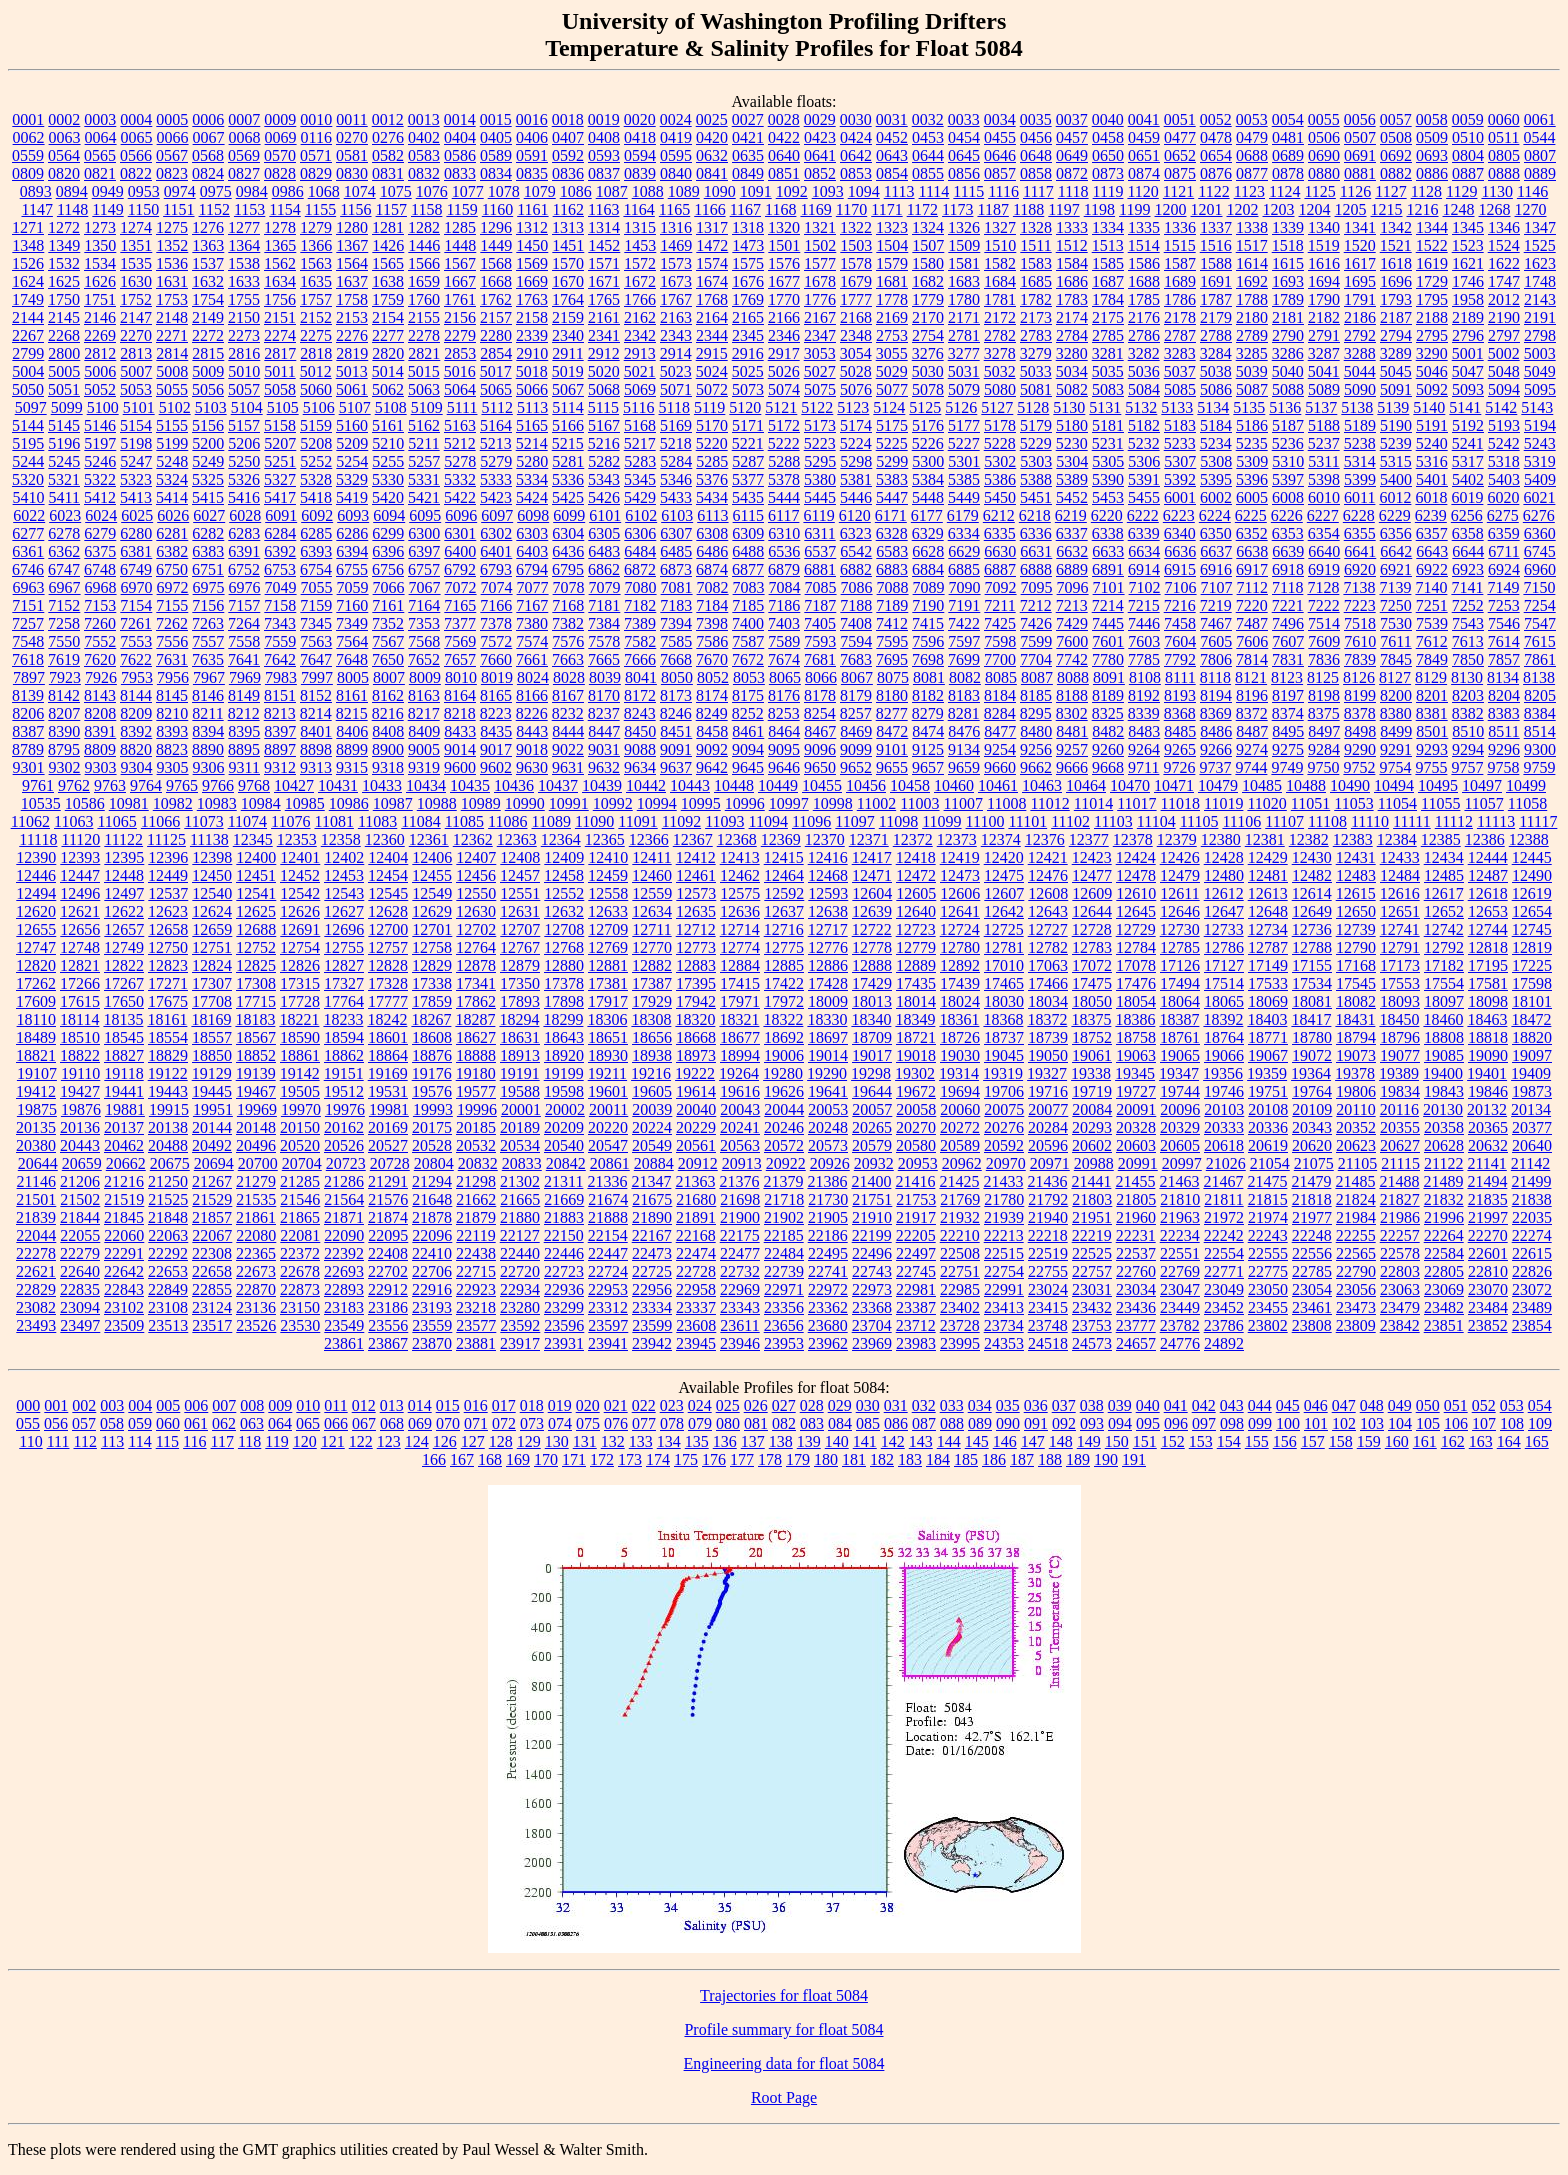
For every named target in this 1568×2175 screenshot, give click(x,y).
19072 (1312, 1055)
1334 (1108, 227)
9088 (640, 749)
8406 (352, 731)
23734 (1004, 1325)
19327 (1047, 1073)
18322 (783, 1019)
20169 (388, 1127)
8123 (1287, 677)
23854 (1532, 1325)
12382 (1309, 839)
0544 (1539, 137)
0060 (1504, 119)
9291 (1396, 749)
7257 (28, 623)
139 (809, 1441)
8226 (532, 713)
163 (1481, 1441)
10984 (261, 803)
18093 (1400, 1001)
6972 (173, 587)
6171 (891, 515)
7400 (748, 623)
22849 (168, 1289)
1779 (928, 299)
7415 (928, 623)
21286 (344, 1181)
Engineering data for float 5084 (784, 2063)
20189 (520, 1127)
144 (949, 1441)
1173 (957, 209)
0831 (388, 173)
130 (557, 1441)
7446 (1144, 623)
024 (700, 1405)
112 (84, 1441)
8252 (748, 713)
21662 (476, 1199)
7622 (136, 659)
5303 (1036, 461)
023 (672, 1405)
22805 (1444, 1271)
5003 (1540, 353)
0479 (1252, 137)
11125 (166, 839)
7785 (1144, 659)
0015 (496, 119)
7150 (1539, 587)
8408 (388, 731)
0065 (137, 137)
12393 (80, 857)
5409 (1540, 479)
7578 (604, 641)
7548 (28, 641)
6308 (712, 533)
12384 (1397, 839)
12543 (344, 893)
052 (1484, 1405)
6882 (856, 569)
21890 (652, 1217)
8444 (568, 731)
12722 (872, 929)
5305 (1108, 461)
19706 (1004, 1091)
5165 (532, 425)
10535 (41, 803)
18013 (872, 1001)
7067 (425, 587)
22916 (432, 1289)
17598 (1532, 983)
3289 (1396, 353)
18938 (652, 1055)
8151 (280, 695)
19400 (1443, 1073)
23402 (960, 1307)
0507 (1360, 137)
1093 (828, 191)
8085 (1001, 677)
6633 (1108, 551)
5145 (64, 425)
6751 (208, 569)
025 (728, 1405)
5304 (1072, 461)
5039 (1252, 371)
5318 (1504, 461)
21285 (300, 1181)
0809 (28, 173)
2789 (1252, 335)
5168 (640, 425)
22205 (916, 1235)
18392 (1223, 1019)
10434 (426, 785)
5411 (64, 497)
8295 (1036, 713)
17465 (1004, 983)
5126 (961, 407)
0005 (172, 119)
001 (56, 1405)
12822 (124, 965)
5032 (1000, 371)
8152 (316, 695)
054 (1540, 1405)
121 (333, 1441)
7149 (1503, 587)
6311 (819, 533)
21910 (872, 1217)
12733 (1224, 929)
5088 (1288, 389)
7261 (136, 623)
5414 (172, 497)
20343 (1312, 1127)
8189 (1108, 695)
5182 (1144, 425)
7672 (748, 659)
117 (222, 1441)
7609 (1324, 641)
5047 (1468, 371)
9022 (568, 749)
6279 (100, 533)
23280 (520, 1307)
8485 (1180, 731)
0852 (820, 173)
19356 (1223, 1073)
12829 (432, 965)
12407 (476, 857)
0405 (496, 137)
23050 (1268, 1289)
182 (882, 1459)
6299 (388, 533)
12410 (608, 857)
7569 (460, 641)
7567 (388, 641)
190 (1106, 1459)
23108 (168, 1307)
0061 (1540, 119)
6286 (352, 533)
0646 (1000, 155)
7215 (1144, 605)
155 (1257, 1441)
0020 (640, 119)
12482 (1312, 875)
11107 (1284, 821)
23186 (388, 1307)
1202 (1243, 209)
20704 (302, 1163)
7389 (640, 623)
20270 (916, 1127)
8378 (1360, 713)
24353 (1004, 1343)
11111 (1412, 821)
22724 (608, 1271)
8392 (136, 731)
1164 (638, 209)
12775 (784, 947)
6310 (784, 533)
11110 (1370, 821)
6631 (1036, 551)
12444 (1488, 857)
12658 (168, 929)
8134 (1503, 677)
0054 (1288, 119)
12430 (1312, 857)
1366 (316, 245)
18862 (344, 1055)
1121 (1178, 191)
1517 (1252, 245)
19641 (828, 1091)
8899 (352, 749)
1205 (1351, 209)
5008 (172, 371)
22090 (344, 1235)
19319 (1003, 1073)
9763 (110, 785)
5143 (1537, 407)
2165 (748, 317)
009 (280, 1405)
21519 (124, 1199)
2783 (1036, 335)
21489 (1443, 1181)
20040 (696, 1109)
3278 (1000, 353)
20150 (300, 1127)
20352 (1356, 1127)
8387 (28, 731)
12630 (476, 911)
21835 (1488, 1199)
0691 (1360, 155)
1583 (1036, 263)
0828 (280, 173)
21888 (608, 1217)
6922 (1432, 569)
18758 (1136, 1037)
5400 (1396, 479)
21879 (476, 1217)
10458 (910, 785)
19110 (80, 1073)
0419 (676, 137)
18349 (915, 1019)
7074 (497, 587)
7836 (1324, 659)
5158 (280, 425)
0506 (1324, 137)
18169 (211, 1019)
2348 (856, 335)
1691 (1216, 281)
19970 (301, 1109)
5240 (1432, 443)
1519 (1324, 245)
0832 (424, 173)
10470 (1130, 785)
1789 (1288, 299)
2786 (1144, 335)
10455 (822, 785)
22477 (740, 1253)
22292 (168, 1253)
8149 (244, 695)
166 (434, 1459)
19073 (1356, 1055)
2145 (64, 317)
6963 (29, 587)
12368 (737, 839)
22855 (212, 1289)
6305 (604, 533)
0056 (1360, 119)
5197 (100, 443)
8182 (928, 695)
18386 (1135, 1019)
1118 (1073, 191)
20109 (1312, 1109)
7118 (1287, 587)
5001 (1468, 353)
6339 (1144, 533)
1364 (244, 245)
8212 (244, 713)
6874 (712, 569)
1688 (1144, 281)
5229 (1036, 443)
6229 (1395, 515)
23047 (1180, 1289)
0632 (712, 155)
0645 (964, 155)
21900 (740, 1217)
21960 (1136, 1217)
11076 (290, 821)
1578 (856, 263)
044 (1260, 1405)
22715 (476, 1271)
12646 (1180, 911)
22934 (520, 1289)
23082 (36, 1307)
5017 (496, 371)
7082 (713, 587)
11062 (30, 821)
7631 (172, 659)
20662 (126, 1163)
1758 (352, 299)
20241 (740, 1127)
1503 (856, 245)
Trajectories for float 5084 (784, 1995)
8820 (136, 749)
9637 (676, 767)
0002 (64, 119)
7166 (496, 605)
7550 (64, 641)
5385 (964, 479)
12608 (1048, 893)
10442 (646, 785)
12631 (520, 911)
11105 (1199, 821)
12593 (828, 893)
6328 (892, 533)
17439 (960, 983)
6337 (1072, 533)
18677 (740, 1037)
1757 (316, 299)
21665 (520, 1199)
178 (770, 1459)
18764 (1224, 1037)
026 (756, 1405)
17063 (1048, 965)
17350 (520, 983)
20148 (256, 1127)
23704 (872, 1325)
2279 (460, 335)
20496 (256, 1145)
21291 (388, 1181)
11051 (1310, 803)
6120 (855, 515)
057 (84, 1423)
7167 (532, 605)
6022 (29, 515)
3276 (928, 353)
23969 (872, 1343)
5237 (1324, 443)
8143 (100, 695)
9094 (748, 749)
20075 (1004, 1109)
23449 (1180, 1307)
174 (658, 1459)
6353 (1288, 533)
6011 (1359, 497)
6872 (640, 569)
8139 (28, 695)
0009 (280, 119)
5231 (1108, 443)
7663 (568, 659)
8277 (892, 713)
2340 (568, 335)
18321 (739, 1019)
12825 (256, 965)
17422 (784, 983)
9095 (784, 749)
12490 (1532, 875)
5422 (460, 497)
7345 (316, 623)
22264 (1444, 1235)
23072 (1532, 1289)
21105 (1357, 1163)
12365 (605, 839)
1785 (1144, 299)
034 (980, 1405)
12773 (696, 947)
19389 (1399, 1073)
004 (140, 1405)
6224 (1215, 515)
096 (1176, 1423)
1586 (1144, 263)
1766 (640, 299)
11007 (963, 803)
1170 (851, 209)
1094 (864, 191)
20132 (1487, 1109)
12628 (388, 911)
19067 (1268, 1055)
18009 (828, 1001)
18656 (652, 1037)
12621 (80, 911)
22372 (300, 1253)
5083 (1108, 389)
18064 (1180, 1001)
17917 (608, 1001)
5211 (423, 443)
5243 (1540, 443)
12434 (1444, 857)
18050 (1092, 1001)
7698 (928, 659)
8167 (568, 695)
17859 (432, 1001)
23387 (916, 1307)
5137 (1321, 407)
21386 (827, 1181)
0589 (496, 155)
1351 (136, 245)
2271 (172, 335)
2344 (712, 335)
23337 (696, 1307)
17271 (168, 983)
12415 (784, 857)
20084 (1092, 1109)
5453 (1108, 497)
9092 (712, 749)
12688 (256, 929)
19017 (872, 1055)
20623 (1356, 1145)
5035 (1108, 371)
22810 (1488, 1271)
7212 (1036, 605)
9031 (604, 749)
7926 (101, 677)
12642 (1004, 911)
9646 (784, 767)
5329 (352, 479)
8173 (676, 695)
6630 (1000, 551)
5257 (424, 461)
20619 (1268, 1145)
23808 (1312, 1325)
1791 (1360, 299)
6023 (65, 515)
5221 (748, 443)
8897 (280, 749)
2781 (964, 335)
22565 (1356, 1253)
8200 (1396, 695)
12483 (1356, 875)
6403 (532, 551)
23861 (344, 1343)
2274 (280, 335)
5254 (352, 461)
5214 (532, 443)
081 (756, 1423)
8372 (1252, 713)
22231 (1136, 1235)
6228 (1359, 515)
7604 (1180, 641)
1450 (532, 245)
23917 (520, 1343)
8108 (1145, 677)
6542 (856, 551)
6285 (316, 533)
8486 (1216, 731)
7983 (281, 677)
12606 (960, 893)
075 (588, 1423)
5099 (67, 407)
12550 (476, 893)
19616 (740, 1091)
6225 (1251, 515)
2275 (316, 335)
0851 (784, 173)
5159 (316, 425)
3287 (1324, 353)
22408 (388, 1253)
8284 (1000, 713)
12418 (916, 857)
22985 (960, 1289)
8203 (1468, 695)
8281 (964, 713)
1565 (388, 263)
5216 (604, 443)
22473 (652, 1253)
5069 (640, 389)
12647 (1224, 911)
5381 (856, 479)
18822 (80, 1055)
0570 (280, 155)
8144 (136, 695)
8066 (821, 677)
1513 (1108, 245)
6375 (100, 551)
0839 (640, 173)
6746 (28, 569)
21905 (828, 1217)
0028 (784, 119)
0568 (208, 155)
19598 (564, 1091)
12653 (1488, 911)
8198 (1324, 695)
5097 (31, 407)
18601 (388, 1037)
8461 (748, 731)
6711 (1503, 551)
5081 (1036, 389)
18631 (520, 1037)
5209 (352, 443)
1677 (784, 281)
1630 (136, 281)
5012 (316, 371)
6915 (1180, 569)
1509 (964, 245)
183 (910, 1459)
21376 (739, 1181)
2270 (136, 335)
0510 (1468, 137)
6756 (388, 569)
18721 (916, 1037)
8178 (820, 695)
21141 (1486, 1163)
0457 (1072, 137)
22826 (1532, 1271)
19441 (124, 1091)
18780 (1312, 1037)
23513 (168, 1325)
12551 (520, 893)
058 (112, 1423)
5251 (280, 461)
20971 (1050, 1163)
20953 (918, 1163)
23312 (608, 1307)
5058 (280, 389)
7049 (281, 587)
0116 (316, 137)
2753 (892, 335)
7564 (352, 641)
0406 (532, 137)
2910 (532, 353)
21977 (1312, 1217)
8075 (893, 677)
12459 (608, 875)
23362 (828, 1307)
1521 (1396, 245)
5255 (388, 461)
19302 (915, 1073)
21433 (1003, 1181)
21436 (1047, 1181)
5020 (604, 371)
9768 (254, 785)
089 (980, 1423)
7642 (280, 659)
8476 (964, 731)
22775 (1268, 1271)
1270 (1531, 209)
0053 (1252, 119)
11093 (724, 821)
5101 (139, 407)
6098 (533, 515)
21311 (563, 1181)
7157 (244, 605)
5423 (496, 497)
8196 (1252, 695)
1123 (1249, 191)
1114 (934, 191)
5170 (712, 425)
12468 (828, 875)
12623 (168, 911)
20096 (1180, 1109)
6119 (818, 515)
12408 (520, 857)
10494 (1394, 785)
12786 (1224, 947)
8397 (280, 731)
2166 (784, 317)
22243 (1268, 1235)
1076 (432, 191)
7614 (1504, 641)
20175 (432, 1127)
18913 (520, 1055)
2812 (100, 353)
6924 (1504, 569)
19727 (1136, 1091)
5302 (1000, 461)
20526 (344, 1145)
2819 (352, 353)
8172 (640, 695)
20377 (1532, 1127)
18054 (1136, 1001)
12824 (212, 965)
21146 (36, 1181)
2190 (1504, 317)
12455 (432, 875)
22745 (916, 1271)
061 (196, 1423)
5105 (283, 407)
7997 (317, 677)
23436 (1136, 1307)
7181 (604, 605)
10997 (789, 803)
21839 (36, 1217)
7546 (1504, 623)
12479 (1180, 875)
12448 (124, 875)
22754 (1004, 1271)
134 (669, 1441)
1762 (496, 299)
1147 (37, 209)
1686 (1072, 281)
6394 (352, 551)
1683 (964, 281)
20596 (1048, 1145)
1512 (1072, 245)
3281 (1108, 353)
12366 (649, 839)
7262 (172, 623)
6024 (101, 515)
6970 (137, 587)
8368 (1180, 713)
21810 (1180, 1199)
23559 (432, 1325)
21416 (915, 1181)
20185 (476, 1127)
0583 (424, 155)
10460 (954, 785)
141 (865, 1441)
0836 (568, 173)
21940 (1048, 1217)
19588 (520, 1091)
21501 (36, 1199)
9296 (1504, 749)
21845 (124, 1217)
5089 (1324, 389)
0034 (1000, 119)
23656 (784, 1325)
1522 (1432, 245)
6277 (28, 533)
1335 (1144, 227)
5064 (460, 389)
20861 (610, 1163)
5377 (748, 479)
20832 (478, 1163)
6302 (496, 533)
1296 (496, 227)
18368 (1003, 1019)
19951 (213, 1109)
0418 (640, 137)
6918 (1288, 569)
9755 (1431, 767)
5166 (568, 425)
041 (1176, 1405)
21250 (168, 1181)
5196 (64, 443)
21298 (476, 1181)
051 (1456, 1405)
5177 (964, 425)
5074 (784, 389)
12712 (696, 929)
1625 (64, 281)
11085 (464, 821)
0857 (1000, 173)
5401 (1432, 479)
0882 (1396, 173)
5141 (1465, 407)
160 (1397, 1441)
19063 (1136, 1055)
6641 (1360, 551)
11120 (80, 839)
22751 (960, 1271)
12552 (564, 893)
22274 (1532, 1235)
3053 (820, 353)
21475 (1267, 1181)
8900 (388, 749)
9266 (1216, 749)
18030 (1004, 1001)
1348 (28, 245)
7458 (1180, 623)
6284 (280, 533)
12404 (388, 857)
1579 (892, 263)
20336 (1268, 1127)
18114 (79, 1019)
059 (140, 1423)
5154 (136, 425)
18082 (1356, 1001)
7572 (496, 641)
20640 (1532, 1145)
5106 (319, 407)
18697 (828, 1037)
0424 (856, 137)
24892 (1224, 1343)
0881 (1360, 173)
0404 (460, 137)
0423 (820, 137)
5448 (928, 497)
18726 (960, 1037)
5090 (1360, 389)
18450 (1399, 1019)
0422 (784, 137)
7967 (209, 677)
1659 (424, 281)
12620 (36, 911)
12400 (256, 857)
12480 (1224, 875)
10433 (382, 785)
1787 (1216, 299)
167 (462, 1459)
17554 (1444, 983)
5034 (1072, 371)
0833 (460, 173)
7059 (353, 587)
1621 (1468, 263)
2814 (172, 353)
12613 (1268, 893)
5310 (1288, 461)
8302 (1072, 713)
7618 (28, 659)
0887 (1468, 173)
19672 (916, 1091)
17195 (1488, 965)
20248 (828, 1127)
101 (1316, 1423)
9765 (182, 785)
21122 (1443, 1163)
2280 (496, 335)
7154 (136, 605)
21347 (651, 1181)
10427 (294, 785)
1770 (784, 299)
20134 (1531, 1109)
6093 (353, 515)
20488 (168, 1145)
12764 (476, 947)
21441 (1091, 1181)
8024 (533, 677)
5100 (103, 407)
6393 (316, 551)
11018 (1180, 803)
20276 (1004, 1127)
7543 (1468, 623)
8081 (929, 677)
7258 (64, 623)
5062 (388, 389)
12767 (520, 947)
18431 (1355, 1019)
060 (168, 1423)
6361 (28, 551)
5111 (462, 407)
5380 (820, 479)
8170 (604, 695)
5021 (640, 371)
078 (672, 1423)
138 (781, 1441)
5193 (1504, 425)
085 (868, 1423)
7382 (568, 623)
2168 (856, 317)
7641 (244, 659)
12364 (561, 839)
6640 (1324, 551)
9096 (820, 749)
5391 (1144, 479)
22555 (1268, 1253)
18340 (871, 1019)
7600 (1072, 641)
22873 (300, 1289)
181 (854, 1459)
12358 (341, 839)
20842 (566, 1163)
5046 (1432, 371)
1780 (964, 299)
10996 (745, 803)
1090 (720, 191)
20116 (1399, 1109)
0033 (964, 119)
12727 (1048, 929)
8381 (1432, 713)
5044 (1360, 371)
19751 (1268, 1091)
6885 (964, 569)
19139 (256, 1073)
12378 (1133, 839)
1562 (280, 263)
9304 (137, 767)
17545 (1356, 983)
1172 (922, 209)
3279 (1036, 353)
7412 (892, 623)
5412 (100, 497)
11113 (1496, 821)
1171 (886, 209)
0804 (1468, 155)
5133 (1177, 407)
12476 (1048, 875)
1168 (780, 209)
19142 (300, 1073)
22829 (36, 1289)
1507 (928, 245)
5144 (28, 425)
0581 (352, 155)
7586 (712, 641)
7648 (352, 659)
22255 (1356, 1235)
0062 (29, 137)
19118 (123, 1073)
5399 (1360, 479)
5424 (532, 497)
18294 (519, 1019)
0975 (216, 191)
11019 (1223, 803)
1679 (856, 281)
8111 (1180, 677)
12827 (344, 965)
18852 (256, 1055)
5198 (136, 443)
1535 (136, 263)
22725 (652, 1271)
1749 (28, 299)
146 (1005, 1441)
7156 (208, 605)
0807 (1540, 155)
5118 (674, 407)
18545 (124, 1037)
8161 (352, 695)
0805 (1504, 155)
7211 (999, 605)
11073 (203, 821)
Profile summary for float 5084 (783, 2029)
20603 (1136, 1145)
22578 (1400, 1253)
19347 (1179, 1073)
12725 (1004, 929)
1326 (964, 227)
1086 (576, 191)
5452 (1072, 497)
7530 (1396, 623)
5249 (208, 461)
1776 (820, 299)
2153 (352, 317)
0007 (244, 119)
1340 (1324, 227)
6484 (640, 551)
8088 (1073, 677)
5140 (1429, 407)
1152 (214, 209)
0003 (100, 119)
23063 (1400, 1289)
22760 (1136, 1271)
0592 (568, 155)
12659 (212, 929)
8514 (1540, 731)
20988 (1094, 1163)
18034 (1048, 1001)
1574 (712, 263)
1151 (178, 209)
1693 (1288, 281)
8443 (532, 731)
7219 (1216, 605)
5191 (1432, 425)
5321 (64, 479)
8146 (208, 695)
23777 (1136, 1325)
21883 (564, 1217)
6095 (425, 515)
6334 (964, 533)
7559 (280, 641)
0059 (1468, 119)
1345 (1468, 227)
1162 (568, 209)
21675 (652, 1199)
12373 (957, 839)
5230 (1072, 443)
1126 (1355, 191)
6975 (209, 587)
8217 (424, 713)
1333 (1072, 227)
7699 (964, 659)
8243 (640, 713)
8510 (1468, 731)
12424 (1136, 857)
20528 (432, 1145)
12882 (652, 965)
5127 (997, 407)
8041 (641, 677)
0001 (28, 119)
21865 (300, 1217)
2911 (567, 353)
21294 (432, 1181)
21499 (1531, 1181)
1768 (712, 299)
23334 (652, 1307)
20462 (124, 1145)
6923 (1468, 569)
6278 (64, 533)
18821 (36, 1055)
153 (1201, 1441)
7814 (1252, 659)
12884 (740, 965)
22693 (344, 1271)
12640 (916, 911)
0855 (928, 173)
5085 (1180, 389)
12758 (432, 947)
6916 (1216, 569)
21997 (1488, 1217)
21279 (256, 1181)
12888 (872, 965)
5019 (568, 371)
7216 (1180, 605)
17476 (1136, 983)
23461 (1312, 1307)
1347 (1540, 227)
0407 (568, 137)
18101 (1532, 1001)
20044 (784, 1109)
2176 (1144, 317)
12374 (1001, 839)
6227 (1323, 515)
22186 (828, 1235)
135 (697, 1441)
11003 (919, 803)
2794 (1396, 335)
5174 (856, 425)
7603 (1144, 641)
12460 (652, 875)
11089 (551, 821)
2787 (1180, 335)
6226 (1287, 515)
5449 (964, 497)
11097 (854, 821)
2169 (892, 317)
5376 (712, 479)
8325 (1108, 713)
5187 (1288, 425)
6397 (424, 551)
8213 (280, 713)
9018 (532, 749)
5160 (352, 425)
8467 (820, 731)
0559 (28, 155)
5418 (316, 497)
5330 (388, 479)
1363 (208, 245)
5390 (1108, 479)
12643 (1048, 911)
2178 (1180, 317)
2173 (1036, 317)
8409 (424, 731)
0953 (144, 191)
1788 (1252, 299)
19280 (783, 1073)
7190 (928, 605)
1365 (280, 245)
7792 (1180, 659)
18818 (1488, 1037)
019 (560, 1405)
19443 (168, 1091)
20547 (608, 1145)
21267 (212, 1181)
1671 (604, 281)
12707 (520, 929)
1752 (136, 299)
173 (630, 1459)
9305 (173, 767)
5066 (532, 389)
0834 (496, 173)
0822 (136, 173)
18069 (1268, 1001)
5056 (208, 389)
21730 (828, 1199)
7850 (1468, 659)
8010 (461, 677)
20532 (476, 1145)
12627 (344, 911)
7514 (1324, 623)
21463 (1179, 1181)
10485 (1262, 785)
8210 (172, 713)
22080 (256, 1235)
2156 (460, 317)
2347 (820, 335)
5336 (568, 479)
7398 (712, 623)
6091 (281, 515)
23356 (784, 1307)
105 (1428, 1423)
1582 (1000, 263)
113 (112, 1441)
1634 (280, 281)
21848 (168, 1217)
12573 (696, 893)
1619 (1432, 263)
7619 (64, 659)
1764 (568, 299)
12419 (960, 857)
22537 (1136, 1253)
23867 (388, 1343)
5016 (460, 371)
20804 (434, 1163)
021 (616, 1405)
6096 (461, 515)
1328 (1036, 227)
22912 (388, 1289)
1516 (1216, 245)
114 (139, 1441)
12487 (1488, 875)
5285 (712, 461)
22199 (872, 1235)
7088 (893, 587)
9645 (748, 767)
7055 (317, 587)
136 (725, 1441)
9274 (1252, 749)
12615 (1356, 893)
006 (196, 1405)
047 (1344, 1405)
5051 (64, 389)
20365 (1488, 1127)
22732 (740, 1271)
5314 (1360, 461)
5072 (712, 389)
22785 (1312, 1271)
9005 (424, 749)
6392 (280, 551)
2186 (1360, 317)
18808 (1444, 1037)
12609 (1092, 893)
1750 (64, 299)
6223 (1179, 515)
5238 (1360, 443)
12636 (740, 911)
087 (924, 1423)
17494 (1180, 983)
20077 (1048, 1109)
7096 (1073, 587)
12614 (1312, 893)
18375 (1091, 1019)
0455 (1000, 137)
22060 (124, 1235)
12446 (36, 875)
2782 (1000, 335)
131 (585, 1441)
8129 (1431, 677)
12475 (1004, 875)
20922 (786, 1163)
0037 (1072, 119)
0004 (136, 119)
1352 (172, 245)
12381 (1265, 839)
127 (473, 1441)
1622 (1504, 263)
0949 (108, 191)
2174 (1072, 317)
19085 (1444, 1055)
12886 (828, 965)
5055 (172, 389)
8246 (676, 713)
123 (389, 1441)
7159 (316, 605)
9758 (1503, 767)
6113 (712, 515)
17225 (1532, 965)
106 (1456, 1423)
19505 (300, 1091)
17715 (256, 1001)
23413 (1004, 1307)
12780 (960, 947)
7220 (1252, 605)
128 (501, 1441)
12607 (1004, 893)
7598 (1000, 641)
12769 (608, 947)
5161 (388, 425)
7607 (1288, 641)
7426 (1036, 623)
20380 (36, 1145)
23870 (432, 1343)
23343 (740, 1307)
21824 (1356, 1199)
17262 (36, 983)
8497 (1324, 731)
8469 (856, 731)
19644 (872, 1091)
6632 (1072, 551)
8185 (1036, 695)
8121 (1251, 677)
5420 (388, 497)
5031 (964, 371)
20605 (1180, 1145)
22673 (256, 1271)
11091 (637, 821)
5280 (532, 461)
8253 (784, 713)
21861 (256, 1217)
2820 (388, 353)
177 (742, 1459)
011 (335, 1405)
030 (868, 1405)
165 (1537, 1441)
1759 (388, 299)
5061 (352, 389)
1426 (388, 245)
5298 (856, 461)
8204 (1504, 695)
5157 (244, 425)
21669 (564, 1199)
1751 (100, 299)
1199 (1134, 209)
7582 (640, 641)
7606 (1252, 641)
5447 (892, 497)
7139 (1395, 587)
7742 (1072, 659)
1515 (1180, 245)
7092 (1001, 587)
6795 (568, 569)
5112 (496, 407)
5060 (316, 389)
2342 (640, 335)
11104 (1156, 821)
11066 (160, 821)
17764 (344, 1001)
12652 (1444, 911)
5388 (1036, 479)
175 (686, 1459)
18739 (1048, 1037)
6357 (1432, 533)
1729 (1432, 281)
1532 (64, 263)
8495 (1288, 731)
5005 (64, 371)
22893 (344, 1289)
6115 (748, 515)
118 (249, 1441)
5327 (280, 479)
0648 (1036, 155)
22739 (784, 1271)
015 (448, 1405)
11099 (941, 821)
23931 (564, 1343)
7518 (1360, 623)
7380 (532, 623)
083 (812, 1423)
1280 (352, 227)
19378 (1355, 1073)
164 (1509, 1441)
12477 (1092, 875)
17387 (652, 983)
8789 (28, 749)
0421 (748, 137)
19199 (564, 1073)
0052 (1216, 119)
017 (504, 1405)
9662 (1036, 767)
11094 (768, 821)
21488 (1399, 1181)
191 (1134, 1459)
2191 (1540, 317)
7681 (820, 659)
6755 (352, 569)
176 (714, 1459)
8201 (1432, 695)
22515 (1004, 1253)
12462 (740, 875)
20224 (652, 1127)
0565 (100, 155)
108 (1512, 1423)
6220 (1107, 515)
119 (276, 1441)
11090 (594, 821)
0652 (1180, 155)
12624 (212, 911)
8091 (1109, 677)
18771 (1268, 1037)
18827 (124, 1055)
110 (30, 1441)
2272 (208, 335)
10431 (338, 785)
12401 (300, 857)
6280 (136, 533)
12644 (1092, 911)
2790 (1288, 335)
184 (938, 1459)
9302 (65, 767)
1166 (709, 209)
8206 (28, 713)
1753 (172, 299)
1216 (1423, 209)
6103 (677, 515)
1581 (964, 263)
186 (994, 1459)
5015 (424, 371)
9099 (856, 749)
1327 (1000, 227)
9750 (1323, 767)
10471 (1174, 785)
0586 (460, 155)
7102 (1145, 587)
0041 (1144, 119)
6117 (783, 515)
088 (952, 1423)
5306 (1144, 461)
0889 (1540, 173)
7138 (1359, 587)
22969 (740, 1289)
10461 (998, 785)
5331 (424, 479)
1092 (792, 191)
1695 (1360, 281)
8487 (1252, 731)
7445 (1108, 623)
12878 (476, 965)
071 (476, 1423)
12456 (476, 875)
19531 (388, 1091)
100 (1288, 1423)
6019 (1467, 497)
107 (1484, 1423)
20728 (390, 1163)
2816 (244, 353)
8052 (713, 677)
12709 (608, 929)
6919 (1324, 569)
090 (1008, 1423)
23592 (520, 1325)
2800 (64, 353)
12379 (1177, 839)
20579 (872, 1145)
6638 (1252, 551)
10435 (470, 785)
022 (644, 1405)
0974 (180, 191)
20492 (212, 1145)
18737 (1004, 1037)
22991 (1004, 1289)
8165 (496, 695)
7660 (496, 659)
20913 (742, 1163)
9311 (244, 767)
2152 (316, 317)
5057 (244, 389)
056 (56, 1423)
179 (798, 1459)
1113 (899, 191)
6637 (1216, 551)
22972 (828, 1289)
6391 (244, 551)
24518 (1048, 1343)
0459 (1144, 137)
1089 (684, 191)
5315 (1396, 461)
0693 (1432, 155)
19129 (212, 1073)
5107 (355, 407)
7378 (496, 623)
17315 (300, 983)
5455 (1144, 497)
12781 (1004, 947)
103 (1372, 1423)
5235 (1252, 443)
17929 (652, 1001)
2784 (1072, 335)
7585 (676, 641)
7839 (1360, 659)
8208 (100, 713)
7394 (676, 623)
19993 (433, 1109)
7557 (208, 641)
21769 (960, 1199)
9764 (146, 785)
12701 (432, 929)
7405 (820, 623)
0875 (1180, 173)
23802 (1268, 1325)
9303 (101, 767)
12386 (1485, 839)
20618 (1224, 1145)
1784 (1108, 299)
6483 (604, 551)
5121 (781, 407)
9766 (218, 785)
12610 (1136, 893)
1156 (355, 209)
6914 (1144, 569)
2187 (1396, 317)
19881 (125, 1109)
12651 (1400, 911)
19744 (1180, 1091)
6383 (208, 551)
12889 (916, 965)
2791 (1324, 335)
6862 (604, 569)
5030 (928, 371)
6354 (1324, 533)
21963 (1180, 1217)
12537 (168, 893)
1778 (892, 299)
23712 (916, 1325)
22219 (1092, 1235)
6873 (676, 569)
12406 (432, 857)
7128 (1323, 587)
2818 (316, 353)
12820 (36, 965)
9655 (892, 767)
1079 (540, 191)
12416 (828, 857)
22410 (432, 1253)
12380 (1221, 839)
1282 (424, 227)
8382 (1468, 713)
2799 (28, 353)
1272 (64, 227)
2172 (1000, 317)
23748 (1048, 1325)
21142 (1530, 1163)
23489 (1532, 1307)
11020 (1266, 803)
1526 (28, 263)
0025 (712, 119)
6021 (1539, 497)
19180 (476, 1073)
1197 (1063, 209)
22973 (872, 1289)
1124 (1284, 191)
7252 (1468, 605)
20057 (872, 1109)
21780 (1004, 1199)
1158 (426, 209)
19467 (256, 1091)
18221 (299, 1019)
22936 (564, 1289)
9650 (820, 767)
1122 (1213, 191)
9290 (1360, 749)
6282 (208, 533)
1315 (640, 227)
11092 (681, 821)
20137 (124, 1127)
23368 (872, 1307)
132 (613, 1441)
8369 (1216, 713)
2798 (1540, 335)
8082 (965, 677)
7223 (1360, 605)
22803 (1400, 1271)
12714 (740, 929)
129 (529, 1441)
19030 (960, 1055)
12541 (256, 893)
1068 (324, 191)
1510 (1000, 245)
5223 (820, 443)
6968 (101, 587)
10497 (1482, 785)
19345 (1135, 1073)
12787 (1268, 947)
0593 (604, 155)
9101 (892, 749)
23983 (916, 1343)
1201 (1207, 209)
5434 (712, 497)
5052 (100, 389)
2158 (532, 317)
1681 (892, 281)
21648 (432, 1199)
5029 (892, 371)
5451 (1036, 497)
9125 (928, 749)
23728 (960, 1325)
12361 (429, 839)
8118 (1215, 677)
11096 (811, 821)
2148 (172, 317)
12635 (696, 911)
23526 (256, 1325)
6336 (1036, 533)
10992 (613, 803)
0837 (604, 173)
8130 (1467, 677)
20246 (784, 1127)
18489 (36, 1037)
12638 (828, 911)
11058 (1527, 803)
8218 (460, 713)
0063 (65, 137)
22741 (828, 1271)
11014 (1093, 803)
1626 (100, 281)
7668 (676, 659)
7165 (460, 605)
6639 (1288, 551)
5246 (100, 461)
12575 (740, 893)
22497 (916, 1253)
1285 (460, 227)
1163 (603, 209)
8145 (172, 695)
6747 (64, 569)
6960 (1540, 569)
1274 (136, 227)
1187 (992, 209)
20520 (300, 1145)
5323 (136, 479)
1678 (820, 281)
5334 (532, 479)
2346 (784, 335)
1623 (1540, 263)
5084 (1144, 389)
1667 (460, 281)
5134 (1213, 407)
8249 (712, 713)
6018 (1431, 497)
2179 (1216, 317)
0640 (784, 155)
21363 (695, 1181)
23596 (564, 1325)
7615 (1540, 641)
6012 (1395, 497)
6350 (1216, 533)
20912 (698, 1163)
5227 (964, 443)
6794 (532, 569)
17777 (388, 1001)
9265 (1180, 749)
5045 (1396, 371)
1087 (612, 191)
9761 (38, 785)
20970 (1006, 1163)
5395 (1216, 479)
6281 (172, 533)
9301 (29, 767)
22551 (1180, 1253)
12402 (344, 857)
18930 (608, 1055)
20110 (1355, 1109)
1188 (1028, 209)
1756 (280, 299)
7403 (784, 623)
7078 (569, 587)
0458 (1108, 137)
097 (1204, 1423)
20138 (168, 1127)
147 (1033, 1441)
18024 (960, 1001)
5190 (1396, 425)
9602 (496, 767)
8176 (784, 695)
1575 (748, 263)
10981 (129, 803)
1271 (28, 227)
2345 (748, 335)
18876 (432, 1055)
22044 (36, 1235)
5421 (424, 497)
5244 (28, 461)
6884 (928, 569)
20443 (80, 1145)
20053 (828, 1109)
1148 (72, 209)
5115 (603, 407)
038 (1092, 1405)
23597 (608, 1325)
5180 (1072, 425)
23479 (1400, 1307)
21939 (1004, 1217)
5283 (640, 461)
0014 (460, 119)
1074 (360, 191)
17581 (1488, 983)
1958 (1468, 299)
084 (840, 1423)
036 (1036, 1405)
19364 (1311, 1073)
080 (728, 1423)
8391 (100, 731)
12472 (916, 875)
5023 (676, 371)
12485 (1444, 875)
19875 (37, 1109)
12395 (124, 857)
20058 (916, 1109)
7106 (1181, 587)
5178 (1000, 425)
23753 (1092, 1325)
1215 (1387, 209)
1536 (172, 263)
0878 (1288, 173)
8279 (928, 713)
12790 (1356, 947)
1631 (172, 281)
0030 (856, 119)
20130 (1443, 1109)
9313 (316, 767)
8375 (1324, 713)
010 (308, 1405)
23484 (1488, 1307)
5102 (175, 407)
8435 (496, 731)
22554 (1224, 1253)
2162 (640, 317)
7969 (245, 677)
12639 (872, 911)
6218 (1035, 515)
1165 (674, 209)
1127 (1390, 191)
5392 (1180, 479)
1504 (892, 245)
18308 (651, 1019)
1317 (712, 227)
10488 (1306, 785)
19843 (1444, 1091)
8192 (1144, 695)
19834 (1400, 1091)
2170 (928, 317)
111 (58, 1441)
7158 (280, 605)
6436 (568, 551)
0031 (892, 119)
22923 (476, 1289)
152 (1173, 1441)
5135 (1249, 407)
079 (700, 1423)
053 (1512, 1405)
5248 (172, 461)
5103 (211, 407)
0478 (1216, 137)
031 (896, 1405)
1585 (1108, 263)
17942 (696, 1001)
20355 (1400, 1127)
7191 (964, 605)
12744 (1488, 929)
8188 (1072, 695)
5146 (100, 425)
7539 (1432, 623)
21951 (1092, 1217)
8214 (316, 713)
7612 (1432, 641)
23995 (960, 1343)
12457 (520, 875)
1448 (460, 245)
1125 (1319, 191)
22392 (344, 1253)
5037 (1180, 371)
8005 (353, 677)
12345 (253, 839)
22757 (1092, 1271)
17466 (1048, 983)
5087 (1252, 389)
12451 (256, 875)
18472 (1531, 1019)
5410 (29, 497)
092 (1064, 1423)
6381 (136, 551)
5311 (1323, 461)
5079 (964, 389)
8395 (244, 731)
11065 (116, 821)
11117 (1538, 821)
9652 (856, 767)
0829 (316, 173)
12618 (1488, 893)
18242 (387, 1019)
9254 (1000, 749)
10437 (558, 785)
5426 (604, 497)
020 (588, 1405)
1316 (676, 227)
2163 (676, 317)
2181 (1288, 317)
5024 (712, 371)
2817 (280, 353)
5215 (568, 443)
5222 (784, 443)
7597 (964, 641)
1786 (1180, 299)
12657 (124, 929)
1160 (497, 209)
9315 (352, 767)
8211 (207, 713)
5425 (568, 497)
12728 (1092, 929)
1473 (748, 245)
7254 (1540, 605)
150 (1117, 1441)
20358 (1444, 1127)
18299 (563, 1019)
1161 (532, 209)
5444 (784, 497)
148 (1061, 1441)
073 (532, 1423)
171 (574, 1459)
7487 (1252, 623)
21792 (1048, 1199)
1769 (748, 299)
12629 (432, 911)
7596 (928, 641)
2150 (244, 317)
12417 (872, 857)
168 (490, 1459)
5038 (1216, 371)
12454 (388, 875)
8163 (424, 695)
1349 (64, 245)
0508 (1396, 137)
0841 (712, 173)
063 (252, 1423)
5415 (208, 497)
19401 (1487, 1073)
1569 (532, 263)
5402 (1468, 479)
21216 (124, 1181)
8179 (856, 695)
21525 (168, 1199)
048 (1372, 1405)
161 (1425, 1441)
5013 (352, 371)
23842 (1400, 1325)
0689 (1288, 155)
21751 (872, 1199)
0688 (1252, 155)
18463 (1487, 1019)
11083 (377, 821)
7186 (784, 605)
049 (1400, 1405)
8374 (1288, 713)
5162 (424, 425)
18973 (696, 1055)
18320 (695, 1019)
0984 (252, 191)
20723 (346, 1163)
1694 (1324, 281)
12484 (1400, 875)
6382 (172, 551)
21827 (1400, 1199)
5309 (1252, 461)
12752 (256, 947)
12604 (872, 893)
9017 (496, 749)
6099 (569, 515)
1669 (532, 281)
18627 (476, 1037)
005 (168, 1405)
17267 (124, 983)
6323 (856, 533)
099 (1260, 1423)
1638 (388, 281)
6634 (1144, 551)
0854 (892, 173)
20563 (740, 1145)
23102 (124, 1307)
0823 (172, 173)
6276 (1539, 515)
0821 (100, 173)
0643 (892, 155)
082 (784, 1423)
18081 (1312, 1001)
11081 (333, 821)
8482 (1108, 731)
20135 (36, 1127)
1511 (1035, 245)
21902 (784, 1217)
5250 (244, 461)
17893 (520, 1001)
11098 (898, 821)
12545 (388, 893)
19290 (827, 1073)
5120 (745, 407)
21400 (871, 1181)
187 (1022, 1459)
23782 (1180, 1325)
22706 (432, 1271)
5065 (496, 389)
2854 (496, 353)
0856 (964, 173)
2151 (280, 317)
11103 (1113, 821)
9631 (568, 767)
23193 (432, 1307)
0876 (1216, 173)
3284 (1216, 353)
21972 (1224, 1217)
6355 (1360, 533)
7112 (1252, 587)
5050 (28, 389)
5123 (853, 407)
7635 (208, 659)
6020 (1503, 497)
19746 (1224, 1091)
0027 (748, 119)
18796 (1400, 1037)
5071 (676, 389)
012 (364, 1405)
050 (1428, 1405)
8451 (676, 731)
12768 (564, 947)
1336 (1180, 227)
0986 (288, 191)
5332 (460, 479)
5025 (748, 371)
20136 (80, 1127)
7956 (173, 677)
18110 (36, 1019)
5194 (1540, 425)
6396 (388, 551)
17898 (564, 1001)
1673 (676, 281)
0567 (172, 155)
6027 (209, 515)
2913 (640, 353)
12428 (1224, 857)
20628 (1444, 1145)
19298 (871, 1073)
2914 (676, 353)
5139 (1393, 407)
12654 (1532, 911)
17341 (476, 983)
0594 (640, 155)
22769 (1180, 1271)
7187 (820, 605)
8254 (820, 713)
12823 (168, 965)
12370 (825, 839)
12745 (1532, 929)
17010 (1004, 965)
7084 (785, 587)
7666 (640, 659)
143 (921, 1441)
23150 (300, 1307)
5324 (172, 479)
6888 (1036, 569)
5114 (567, 407)
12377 (1089, 839)
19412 (36, 1091)
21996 (1444, 1217)
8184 (1000, 695)
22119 (475, 1235)
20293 (1092, 1127)
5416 (244, 497)
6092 (317, 515)
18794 (1356, 1037)
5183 (1180, 425)
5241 (1468, 443)
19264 (739, 1073)
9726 (1179, 767)
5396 (1252, 479)
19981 (389, 1109)
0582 (388, 155)
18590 (300, 1037)
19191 (520, 1073)
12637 (784, 911)
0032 (928, 119)
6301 (460, 533)
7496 (1288, 623)
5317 (1468, 461)
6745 (1540, 551)
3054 (856, 353)
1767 (676, 299)
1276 (208, 227)
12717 (828, 929)
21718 (784, 1199)
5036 (1144, 371)
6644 (1468, 551)
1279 (316, 227)
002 (84, 1405)
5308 (1216, 461)
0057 (1396, 119)
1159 (461, 209)
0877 (1252, 173)
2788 (1216, 335)
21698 (740, 1199)
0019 (604, 119)
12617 (1444, 893)
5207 (280, 443)
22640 (80, 1271)
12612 (1224, 893)
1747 (1504, 281)
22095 (388, 1235)
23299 (564, 1307)
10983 (217, 803)
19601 (608, 1091)
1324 (928, 227)
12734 (1268, 929)
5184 (1216, 425)
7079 (605, 587)
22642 (124, 1271)
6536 (784, 551)
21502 (80, 1199)
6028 (245, 515)
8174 (712, 695)
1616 (1324, 263)
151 (1145, 1441)
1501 (784, 245)
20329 (1180, 1127)
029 (840, 1405)
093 (1092, 1423)
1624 (28, 281)
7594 (856, 641)
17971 (740, 1001)
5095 (1540, 389)
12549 (432, 893)
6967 (65, 587)
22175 (740, 1235)
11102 (1070, 821)
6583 (892, 551)
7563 (316, 641)
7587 (748, 641)
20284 (1048, 1127)
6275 (1503, 515)
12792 (1444, 947)
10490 (1350, 785)
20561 (696, 1145)
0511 (1503, 137)
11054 (1397, 803)
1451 (568, 245)
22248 (1312, 1235)
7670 (712, 659)
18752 (1092, 1037)
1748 (1540, 281)
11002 (876, 803)
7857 (1504, 659)
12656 (80, 929)
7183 (676, 605)
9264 (1144, 749)
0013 (424, 119)
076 (616, 1423)
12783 (1092, 947)
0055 (1324, 119)
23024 (1048, 1289)
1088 (648, 191)
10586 (85, 803)
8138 (1539, 677)
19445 (212, 1091)
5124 (889, 407)
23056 (1356, 1289)
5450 (1000, 497)
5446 (856, 497)
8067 (857, 677)
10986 (349, 803)
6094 (389, 515)
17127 (1224, 965)
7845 (1396, 659)
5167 (604, 425)
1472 (712, 245)
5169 (676, 425)
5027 (820, 371)
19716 (1048, 1091)
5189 (1360, 425)
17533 (1268, 983)
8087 (1037, 677)
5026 (784, 371)
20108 (1268, 1109)
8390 (64, 731)
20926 (830, 1163)
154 (1229, 1441)
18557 (212, 1037)
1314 (604, 227)
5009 (208, 371)
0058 (1432, 119)
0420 (712, 137)
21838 (1532, 1199)
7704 (1036, 659)
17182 (1444, 965)
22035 (1532, 1217)
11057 (1483, 803)
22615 (1532, 1253)
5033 (1036, 371)
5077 (892, 389)
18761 (1180, 1037)
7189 (892, 605)
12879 (520, 965)
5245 (64, 461)
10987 (393, 803)
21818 (1312, 1199)
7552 (100, 641)
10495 (1438, 785)
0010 (316, 119)
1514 (1144, 245)
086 (896, 1423)
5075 (820, 389)
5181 (1108, 425)
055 (28, 1423)
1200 (1171, 209)
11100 (985, 821)
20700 (258, 1163)
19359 (1267, 1073)
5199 (172, 443)
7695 (892, 659)
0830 (352, 173)
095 (1148, 1423)
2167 (820, 317)
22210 (960, 1235)
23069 (1444, 1289)
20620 (1312, 1145)
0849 (748, 173)
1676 (748, 281)
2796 (1468, 335)
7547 (1540, 623)
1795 (1432, 299)
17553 (1400, 983)
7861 (1540, 659)
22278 (36, 1253)
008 (252, 1405)
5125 (925, 407)
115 (167, 1441)
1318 (748, 227)
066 (336, 1423)
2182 (1324, 317)
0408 (604, 137)
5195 (28, 443)
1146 (1532, 191)
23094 (80, 1307)
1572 (640, 263)
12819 (1532, 947)
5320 (28, 479)
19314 (959, 1073)
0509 (1432, 137)
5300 (928, 461)
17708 (212, 1001)
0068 (245, 137)
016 (476, 1405)
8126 (1359, 677)
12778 (872, 947)
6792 (460, 569)
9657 (928, 767)
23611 (739, 1325)
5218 (676, 443)
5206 (244, 443)
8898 (316, 749)
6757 (424, 569)
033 (952, 1405)
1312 (532, 227)
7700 (1000, 659)
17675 (168, 1001)
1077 (468, 191)
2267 (28, 335)
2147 (136, 317)
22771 (1224, 1271)
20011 (608, 1109)
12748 (80, 947)
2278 (424, 335)
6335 (1000, 533)
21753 (916, 1199)
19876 (81, 1109)
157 (1313, 1441)
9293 (1432, 749)
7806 (1216, 659)
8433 (460, 731)
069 (420, 1423)
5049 (1540, 371)
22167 (652, 1235)
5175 (892, 425)
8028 (569, 677)
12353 (297, 839)
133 (641, 1441)
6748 (100, 569)
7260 (100, 623)
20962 (962, 1163)
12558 (608, 893)
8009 (425, 677)
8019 (497, 677)
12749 (124, 947)
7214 (1108, 605)
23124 (212, 1307)
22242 (1224, 1235)
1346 (1504, 227)
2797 (1504, 335)
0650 (1108, 155)
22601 (1488, 1253)
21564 (344, 1199)
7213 (1072, 605)
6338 (1108, 533)
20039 (652, 1109)
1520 (1360, 245)
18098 (1488, 1001)
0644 (928, 155)
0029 (820, 119)
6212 (999, 515)
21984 (1356, 1217)
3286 (1288, 353)
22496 (872, 1253)
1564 (352, 263)
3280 (1072, 353)
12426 (1180, 857)
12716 (784, 929)
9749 (1287, 767)
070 (448, 1423)
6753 (280, 569)
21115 (1400, 1163)
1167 (745, 209)
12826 (300, 965)
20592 (1004, 1145)
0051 (1180, 119)
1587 (1180, 263)
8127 (1395, 677)
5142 (1501, 407)
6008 (1288, 497)
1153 (249, 209)
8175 (748, 695)
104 (1400, 1423)
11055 (1440, 803)
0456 (1036, 137)
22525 (1092, 1253)
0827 (244, 173)
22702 (388, 1271)
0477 (1180, 137)
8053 (749, 677)
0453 (928, 137)
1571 (604, 263)
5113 (532, 407)
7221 (1288, 605)
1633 (244, 281)
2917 (784, 353)
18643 (564, 1037)
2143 (1540, 299)
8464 (784, 731)
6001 (1180, 497)
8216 (388, 713)
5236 (1288, 443)
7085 (821, 587)
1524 (1504, 245)
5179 (1036, 425)
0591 (532, 155)
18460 (1443, 1019)
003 (112, 1405)
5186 (1252, 425)
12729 (1136, 929)
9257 (1072, 749)
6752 (244, 569)
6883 (892, 569)
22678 (300, 1271)
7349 (352, 623)
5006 (100, 371)
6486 (712, 551)
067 (364, 1423)
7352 (388, 623)
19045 (1004, 1055)
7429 (1072, 623)
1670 (568, 281)
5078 (928, 389)
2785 (1108, 335)
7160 (352, 605)
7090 (965, 587)
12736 (1312, 929)
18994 (740, 1055)
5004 (28, 371)
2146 (100, 317)
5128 (1033, 407)
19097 (1532, 1055)
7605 (1216, 641)
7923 (65, 677)
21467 (1223, 1181)
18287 (475, 1019)
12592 (784, 893)
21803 (1092, 1199)
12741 (1400, 929)
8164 (460, 695)
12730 (1180, 929)
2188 (1432, 317)
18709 (872, 1037)
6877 (748, 569)
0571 (316, 155)
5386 (1000, 479)
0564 (64, 155)
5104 (247, 407)
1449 (496, 245)
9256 (1036, 749)
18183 (255, 1019)
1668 (496, 281)
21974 (1268, 1217)
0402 (424, 137)
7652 (424, 659)
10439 (602, 785)
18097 (1444, 1001)
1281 (388, 227)
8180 (892, 695)
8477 (1000, 731)
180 (826, 1459)
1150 (143, 209)
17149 (1268, 965)
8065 (785, 677)
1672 (640, 281)
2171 (964, 317)
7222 (1324, 605)
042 (1204, 1405)
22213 (1004, 1235)
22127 (520, 1235)
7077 (533, 587)
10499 (1526, 785)
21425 (959, 1181)
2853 (460, 353)
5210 (388, 443)
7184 (712, 605)
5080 (1000, 389)
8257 (856, 713)
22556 (1312, 1253)
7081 (677, 587)
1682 (928, 281)
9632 (604, 767)
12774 (740, 947)
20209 (564, 1127)
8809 (100, 749)
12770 (652, 947)
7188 (856, 605)
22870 (256, 1289)
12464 (784, 875)
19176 (432, 1073)
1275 (172, 227)
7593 (820, 641)
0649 (1072, 155)
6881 (820, 569)
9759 (1539, 767)
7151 (28, 605)
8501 (1432, 731)
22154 (608, 1235)
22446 (564, 1253)
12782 (1048, 947)
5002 (1504, 353)
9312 (280, 767)
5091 (1396, 389)
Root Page (784, 2097)
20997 (1182, 1163)
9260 (1108, 749)
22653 (168, 1271)
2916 (748, 353)
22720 (520, 1271)
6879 (784, 569)
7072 (461, 587)
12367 (693, 839)
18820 (1532, 1037)
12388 (1529, 839)
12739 (1356, 929)
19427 (80, 1091)
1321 (820, 227)
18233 (343, 1019)
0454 (964, 137)
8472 (892, 731)
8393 (172, 731)
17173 (1400, 965)
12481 (1268, 875)
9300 (1540, 749)
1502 (820, 245)
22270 (1488, 1235)
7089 (929, 587)
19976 (345, 1109)
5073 (748, 389)
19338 (1091, 1073)
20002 (565, 1109)
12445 (1532, 857)
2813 (136, 353)
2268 (64, 335)
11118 (38, 839)
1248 (1459, 209)
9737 (1215, 767)
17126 (1180, 965)
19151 (344, 1073)
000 (28, 1405)
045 (1288, 1405)
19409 (1531, 1073)
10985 (305, 803)
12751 (212, 947)
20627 (1400, 1145)
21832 (1444, 1199)
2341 (604, 335)
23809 (1356, 1325)
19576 (432, 1091)
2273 (244, 335)
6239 (1431, 515)
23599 (652, 1325)
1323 (892, 227)
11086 (507, 821)
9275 (1288, 749)
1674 (712, 281)
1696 (1396, 281)
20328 (1136, 1127)
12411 (651, 857)
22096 (432, 1235)
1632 (208, 281)
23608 (696, 1325)
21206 (80, 1181)
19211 (607, 1073)
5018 (532, 371)
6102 (641, 515)
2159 (568, 317)
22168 (696, 1235)
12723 (916, 929)
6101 (605, 515)
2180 (1252, 317)
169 (518, 1459)
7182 (640, 605)
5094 (1504, 389)
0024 (676, 119)
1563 (316, 263)
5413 (136, 497)
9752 (1359, 767)
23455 (1268, 1307)
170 (546, 1459)
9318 (388, 767)
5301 (964, 461)
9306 (209, 767)
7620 (100, 659)
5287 (748, 461)
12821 (80, 965)
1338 (1252, 227)
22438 (476, 1253)
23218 (476, 1307)
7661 (532, 659)
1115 (968, 191)
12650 (1356, 911)
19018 (916, 1055)
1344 (1432, 227)
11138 (209, 839)
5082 (1072, 389)
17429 (872, 983)
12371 (869, 839)
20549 (652, 1145)
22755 (1048, 1271)
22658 (212, 1271)
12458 (564, 875)
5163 (460, 425)
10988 (437, 803)
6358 (1468, 533)
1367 (352, 245)
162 (1453, 1441)
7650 (388, 659)
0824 (208, 173)
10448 (734, 785)
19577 (476, 1091)
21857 (212, 1217)
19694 (960, 1091)
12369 (781, 839)
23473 (1356, 1307)
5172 (784, 425)
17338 (432, 983)
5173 (820, 425)
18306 (607, 1019)
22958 (696, 1289)
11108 (1327, 821)
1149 (107, 209)
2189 (1468, 317)
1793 (1396, 299)
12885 (784, 965)
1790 (1324, 299)
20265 (872, 1127)
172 (602, 1459)
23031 (1092, 1289)
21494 (1487, 1181)
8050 (677, 677)
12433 (1400, 857)
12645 (1136, 911)
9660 (1000, 767)
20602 (1092, 1145)
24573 (1092, 1343)
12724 (960, 929)
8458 (712, 731)
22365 (256, 1253)
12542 (300, 893)
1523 (1468, 245)
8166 (532, 695)
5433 (676, 497)
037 (1064, 1405)
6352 (1252, 533)
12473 (960, 875)
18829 (168, 1055)
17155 (1312, 965)
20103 (1224, 1109)
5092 (1432, 389)
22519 (1048, 1253)
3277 (964, 353)
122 (361, 1441)
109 (1540, 1423)
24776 (1180, 1343)
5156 (208, 425)
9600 (460, 767)
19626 (784, 1091)
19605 (652, 1091)
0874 (1144, 173)
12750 (168, 947)
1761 (460, 299)
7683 (856, 659)
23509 (124, 1325)
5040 (1288, 371)
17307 (212, 983)
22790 (1356, 1271)
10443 (690, 785)
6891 (1108, 569)
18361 (959, 1019)
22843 (124, 1289)
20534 (520, 1145)
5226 (928, 443)
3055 (892, 353)
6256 (1467, 515)
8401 (316, 731)
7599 (1036, 641)
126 (445, 1441)
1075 (396, 191)
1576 (784, 263)
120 (305, 1441)
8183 (964, 695)
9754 (1395, 767)
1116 (1003, 191)
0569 (244, 155)
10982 (173, 803)
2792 (1360, 335)
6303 (532, 533)
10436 (514, 785)
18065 (1224, 1001)
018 (532, 1405)
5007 (136, 371)
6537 (820, 551)
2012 (1504, 299)
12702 (476, 929)
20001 (521, 1109)
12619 (1532, 893)
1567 (460, 263)
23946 (740, 1343)
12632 (564, 911)
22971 (784, 1289)
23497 (80, 1325)
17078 (1136, 965)
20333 (1224, 1127)
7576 (568, 641)
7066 (389, 587)
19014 (828, 1055)
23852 (1488, 1325)
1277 (244, 227)
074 (560, 1423)
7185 (748, 605)
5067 (568, 389)
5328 (316, 479)
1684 (1000, 281)
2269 (100, 335)
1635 (316, 281)
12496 (80, 893)
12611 (1179, 893)
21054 (1270, 1163)
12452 (300, 875)
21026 (1226, 1163)
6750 (172, 569)
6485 (676, 551)
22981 (916, 1289)
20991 (1138, 1163)
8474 (928, 731)
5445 (820, 497)
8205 (1540, 695)
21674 (608, 1199)
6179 (963, 515)
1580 (928, 263)
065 (308, 1423)
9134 (964, 749)
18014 (916, 1001)
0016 (532, 119)
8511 (1503, 731)
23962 (828, 1343)
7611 (1395, 641)
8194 (1216, 695)
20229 (696, 1127)
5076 (856, 389)
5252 (316, 461)
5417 (280, 497)
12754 (300, 947)
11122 (123, 839)
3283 (1180, 353)
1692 (1252, 281)
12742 (1444, 929)
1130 (1496, 191)
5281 (568, 461)
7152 (64, 605)
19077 (1400, 1055)
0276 (388, 137)
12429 (1268, 857)
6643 (1432, 551)
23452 (1224, 1307)
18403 (1267, 1019)
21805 (1136, 1199)
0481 (1288, 137)
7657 (460, 659)
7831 (1288, 659)
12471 (872, 875)
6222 (1143, 515)
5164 (496, 425)
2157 (496, 317)
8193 (1180, 695)
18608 (432, 1037)
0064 (101, 137)
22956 (652, 1289)
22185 (784, 1235)
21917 (916, 1217)
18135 (123, 1019)
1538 (244, 263)
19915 (169, 1109)
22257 (1400, 1235)
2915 (712, 353)
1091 (756, 191)
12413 (740, 857)
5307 (1180, 461)
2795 (1432, 335)
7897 (29, 677)
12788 (1312, 947)
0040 (1108, 119)
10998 (833, 803)
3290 (1432, 353)
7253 (1504, 605)
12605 (916, 893)
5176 (928, 425)
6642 (1396, 551)
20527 (388, 1145)
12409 (564, 857)
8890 (208, 749)
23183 (344, 1307)
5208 (316, 443)
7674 (784, 659)
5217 (640, 443)
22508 (960, 1253)
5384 (928, 479)
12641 (960, 911)
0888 (1504, 173)
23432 (1092, 1307)
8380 (1396, 713)
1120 (1142, 191)
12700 (388, 929)
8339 (1144, 713)
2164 (712, 317)
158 (1341, 1441)
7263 (208, 623)
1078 (504, 191)
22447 (608, 1253)
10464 (1086, 785)
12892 (960, 965)
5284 (676, 461)
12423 (1092, 857)
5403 (1504, 479)
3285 (1252, 353)
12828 (388, 965)
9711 (1143, 767)
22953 (608, 1289)
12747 (36, 947)
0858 (1036, 173)
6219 (1071, 515)
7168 (568, 605)
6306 (640, 533)
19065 (1180, 1055)
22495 (828, 1253)
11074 (247, 821)
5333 (496, 479)
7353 (424, 623)
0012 (388, 119)
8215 (352, 713)
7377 (460, 623)
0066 (173, 137)
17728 (300, 1001)
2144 (28, 317)
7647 (316, 659)
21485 (1355, 1181)
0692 (1396, 155)
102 (1344, 1423)
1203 (1279, 209)
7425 (1000, 623)
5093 (1468, 389)
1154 (284, 209)
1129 (1461, 191)
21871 (344, 1217)
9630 (532, 767)
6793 (496, 569)
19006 (784, 1055)
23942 (652, 1343)
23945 (696, 1343)
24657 (1136, 1343)
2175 (1108, 317)
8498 (1360, 731)
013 (392, 1405)
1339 (1288, 227)
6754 (316, 569)
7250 (1396, 605)
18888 (476, 1055)
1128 (1426, 191)
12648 (1268, 911)
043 (1232, 1405)
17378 (564, 983)
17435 (916, 983)
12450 (212, 875)
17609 (36, 1001)
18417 (1311, 1019)
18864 (388, 1055)
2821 (424, 353)
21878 (432, 1217)
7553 (136, 641)
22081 (300, 1235)
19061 (1092, 1055)
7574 (532, 641)
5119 (709, 407)
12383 (1353, 839)
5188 (1324, 425)
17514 (1224, 983)
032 (924, 1405)
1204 (1315, 209)
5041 (1324, 371)
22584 (1444, 1253)
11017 (1136, 803)
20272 (960, 1127)
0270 (352, 137)
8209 (136, 713)
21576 (388, 1199)
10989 (481, 803)
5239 (1396, 443)
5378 (784, 479)
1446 (424, 245)
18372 (1047, 1019)
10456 (866, 785)
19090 (1488, 1055)
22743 (872, 1271)
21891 (696, 1217)
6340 (1180, 533)
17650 (124, 1001)
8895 (244, 749)
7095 (1037, 587)
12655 (36, 929)
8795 (64, 749)
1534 (100, 263)
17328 (388, 983)
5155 (172, 425)
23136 (256, 1307)
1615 (1288, 263)
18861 (300, 1055)
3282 (1144, 353)
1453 (640, 245)
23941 (608, 1343)
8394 (208, 731)
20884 (654, 1163)
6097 (497, 515)
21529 (212, 1199)
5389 (1072, 479)
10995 (701, 803)
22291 (124, 1253)
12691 (300, 929)
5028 (856, 371)
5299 (892, 461)
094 (1120, 1423)
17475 (1092, 983)
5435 (748, 497)
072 (504, 1423)
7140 (1431, 587)
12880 (564, 965)
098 (1232, 1423)
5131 (1105, 407)
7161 (388, 605)
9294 (1468, 749)
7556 (172, 641)
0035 (1036, 119)
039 (1120, 1405)
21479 (1311, 1181)
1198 (1099, 209)
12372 (913, 839)
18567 (256, 1037)
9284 (1324, 749)
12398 (212, 857)
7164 (424, 605)
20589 (960, 1145)
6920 (1360, 569)
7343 (280, 623)
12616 (1400, 893)
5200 (208, 443)
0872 (1072, 173)
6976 (245, 587)
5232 (1144, 443)
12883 (696, 965)
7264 (244, 623)
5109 (427, 407)
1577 (820, 263)
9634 (640, 767)
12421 (1048, 857)
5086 (1216, 389)
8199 (1360, 695)
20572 (784, 1145)
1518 (1288, 245)
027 (784, 1405)
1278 (280, 227)
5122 (817, 407)
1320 (784, 227)
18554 (168, 1037)
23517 (212, 1325)
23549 (344, 1325)
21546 (300, 1199)
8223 (496, 713)
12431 (1356, 857)
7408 (856, 623)
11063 (73, 821)
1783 (1072, 299)
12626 (300, 911)
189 (1078, 1459)
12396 (168, 857)
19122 (168, 1073)
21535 (256, 1199)
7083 (749, 587)
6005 (1252, 497)
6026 (173, 515)
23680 (828, 1325)
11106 (1241, 821)
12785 (1180, 947)
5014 (388, 371)
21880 (520, 1217)
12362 (473, 839)
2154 (388, 317)
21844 (80, 1217)
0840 (676, 173)
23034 (1136, 1289)
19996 (477, 1109)
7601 (1108, 641)
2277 (388, 335)
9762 (74, 785)
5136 (1285, 407)
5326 (244, 479)
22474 (696, 1253)
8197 (1288, 695)
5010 (244, 371)
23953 (784, 1343)
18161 (167, 1019)
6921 (1396, 569)
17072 (1092, 965)
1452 (604, 245)
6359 (1504, 533)
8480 (1036, 731)
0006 (208, 119)
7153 (100, 605)
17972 (784, 1001)
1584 (1072, 263)
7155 (172, 605)
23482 (1444, 1307)
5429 (640, 497)
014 (420, 1405)
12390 (36, 857)
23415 (1048, 1307)
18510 (80, 1037)
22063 (168, 1235)
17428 (828, 983)
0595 (676, 155)
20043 (740, 1109)
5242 (1504, 443)
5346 (676, 479)
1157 (391, 209)
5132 (1141, 407)
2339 (532, 335)
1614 (1252, 263)
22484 (784, 1253)
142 (893, 1441)
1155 (320, 209)
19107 (37, 1073)
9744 (1251, 767)
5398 (1324, 479)
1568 (496, 263)
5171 (748, 425)
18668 (696, 1037)
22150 (564, 1235)
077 (644, 1423)
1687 (1108, 281)
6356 (1396, 533)
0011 (351, 119)
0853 (856, 173)
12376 (1045, 839)
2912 (604, 353)
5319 (1540, 461)
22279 (80, 1253)
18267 (431, 1019)
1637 (352, 281)
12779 (916, 947)
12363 (517, 839)
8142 (64, 695)
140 (837, 1441)
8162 (388, 695)
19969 (257, 1109)
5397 (1288, 479)
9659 (964, 767)
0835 (532, 173)
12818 (1488, 947)
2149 (208, 317)
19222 (695, 1073)
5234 (1216, 443)
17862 (476, 1001)
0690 (1324, 155)
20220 (608, 1127)
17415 (740, 983)
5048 (1504, 371)
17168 (1356, 965)
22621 (36, 1271)
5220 (712, 443)
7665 (604, 659)
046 (1316, 1405)
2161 (604, 317)
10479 (1218, 785)
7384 (604, 623)
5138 (1357, 407)
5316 (1432, 461)
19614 (696, 1091)
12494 (36, 893)
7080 (641, 587)
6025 (137, 515)
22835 (80, 1289)
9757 (1467, 767)
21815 (1268, 1199)
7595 (892, 641)
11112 (1454, 821)
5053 (136, 389)
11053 (1353, 803)
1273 (100, 227)
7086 (857, 587)
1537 (208, 263)
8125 (1323, 677)
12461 (696, 875)
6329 (928, 533)
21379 (783, 1181)
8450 (640, 731)
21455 (1135, 1181)
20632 (1488, 1145)
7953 (137, 677)
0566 (136, 155)
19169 (388, 1073)
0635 (748, 155)
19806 (1356, 1091)
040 (1148, 1405)
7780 (1108, 659)
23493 (36, 1325)
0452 (892, 137)
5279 (496, 461)
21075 (1314, 1163)
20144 (212, 1127)
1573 (676, 263)
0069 (281, 137)
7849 (1432, 659)
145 (977, 1441)
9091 (676, 749)
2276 (352, 335)
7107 (1217, 587)
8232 (568, 713)
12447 (80, 875)
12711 (651, 929)
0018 (568, 119)
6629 (964, 551)
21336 (607, 1181)
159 (1369, 1441)
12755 (344, 947)
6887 (1000, 569)
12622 (124, 911)
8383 (1504, 713)
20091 (1136, 1109)
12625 (256, 911)
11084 (420, 821)
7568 (424, 641)
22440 (520, 1253)
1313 (568, 227)
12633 (608, 911)
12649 (1312, 911)
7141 (1467, 587)
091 (1036, 1423)
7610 (1360, 641)
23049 (1224, 1289)
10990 (525, 803)
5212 (460, 443)
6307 (676, 533)
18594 (344, 1037)
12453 (344, 875)
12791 (1400, 947)
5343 (604, 479)
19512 (344, 1091)
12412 (696, 857)
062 (224, 1423)
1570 (568, 263)
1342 (1396, 227)
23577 (476, 1325)
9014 (460, 749)
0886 (1432, 173)
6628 (928, 551)
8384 (1540, 713)
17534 (1312, 983)
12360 (385, 839)
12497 (124, 893)
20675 (170, 1163)
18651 (608, 1037)
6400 (460, 551)
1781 (1000, 299)
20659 (82, 1163)
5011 (279, 371)
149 (1089, 1441)
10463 (1042, 785)
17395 (696, 983)
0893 (36, 191)
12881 (608, 965)
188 (1050, 1459)
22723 (564, 1271)
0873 (1108, 173)
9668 (1108, 767)
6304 (568, 533)
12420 (1004, 857)
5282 (604, 461)
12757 (388, 947)
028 (812, 1405)
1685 (1036, 281)
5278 (460, 461)
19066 (1224, 1055)
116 (194, 1441)
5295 (820, 461)
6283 (244, 533)
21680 (696, 1199)
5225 (892, 443)
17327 (344, 983)
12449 (168, 875)
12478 (1136, 875)
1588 (1216, 263)
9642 (712, 767)
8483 (1144, 731)
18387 (1179, 1019)
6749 (136, 569)
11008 (1006, 803)
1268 (1495, 209)
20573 (828, 1145)
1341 (1360, 227)
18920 (564, 1055)
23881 (476, 1343)
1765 (604, 299)
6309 (748, 533)
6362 (64, 551)
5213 (496, 443)
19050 (1048, 1055)
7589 (784, 641)
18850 (212, 1055)
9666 (1072, 767)
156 (1285, 1441)
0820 (64, 173)
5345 (640, 479)
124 (417, 1441)
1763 (532, 299)
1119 (1108, 191)
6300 (424, 533)
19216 (651, 1073)
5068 (604, 389)
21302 (520, 1181)
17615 (80, 1001)
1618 (1396, 263)
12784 (1136, 947)
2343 (676, 335)
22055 (80, 1235)
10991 (569, 803)
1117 (1038, 191)
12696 (344, 929)
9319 (424, 767)
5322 (100, 479)
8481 (1072, 731)
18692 (784, 1037)
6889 (1072, 569)
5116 (638, 407)
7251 (1432, 605)
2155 (424, 317)
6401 (496, 551)
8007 (389, 677)
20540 (564, 1145)
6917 (1252, 569)
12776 (828, 947)
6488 (748, 551)
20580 (916, 1145)
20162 (344, 1127)
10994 (657, 803)
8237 (604, 713)
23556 (388, 1325)
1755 (244, 299)
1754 (208, 299)
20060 (960, 1109)
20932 (874, 1163)
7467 (1216, 623)
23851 (1444, 1325)
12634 (652, 911)
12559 (652, 893)
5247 (136, 461)
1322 (856, 227)
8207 (64, 713)
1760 (424, 299)
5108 (391, 407)
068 (392, 1423)
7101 (1109, 587)
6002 (1216, 497)
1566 (424, 263)
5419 (352, 497)
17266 (80, 983)
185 (966, 1459)
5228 (1000, 443)
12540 (212, 893)
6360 (1540, 533)
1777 (856, 299)
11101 (1027, 821)
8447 (604, 731)
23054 (1312, 1289)
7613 (1468, 641)
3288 (1360, 353)
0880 (1324, 173)
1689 (1180, 281)
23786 (1224, 1325)
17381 (608, 983)
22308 (212, 1253)
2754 (928, 335)
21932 (960, 1217)
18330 (827, 1019)
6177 (927, 515)
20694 (214, 1163)
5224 (856, 443)
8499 (1396, 731)
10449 (778, 785)
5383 (892, 479)
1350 (100, 245)
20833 (522, 1163)
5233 (1180, 443)
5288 (784, 461)
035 (1008, 1405)
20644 (38, 1163)
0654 (1216, 155)
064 (280, 1423)
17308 (256, 983)
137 (753, 1441)
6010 (1324, 497)
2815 (208, 353)
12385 (1441, 839)
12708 (564, 929)
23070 (1488, 1289)
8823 (172, 749)
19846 (1488, 1091)
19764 (1312, 1091)
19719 (1092, 1091)
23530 (300, 1325)
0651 (1144, 155)
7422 (964, 623)
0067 (209, 137)
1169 (815, 209)
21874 (388, 1217)
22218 (1048, 1235)
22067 (212, 1235)
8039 (605, 677)
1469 (676, 245)
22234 (1180, 1235)
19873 (1532, 1091)
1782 (1036, 299)
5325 (208, 479)
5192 (1468, 425)
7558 (244, 641)
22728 (696, 1271)
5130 (1069, 407)
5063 (424, 389)
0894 (72, 191)
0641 (820, 155)
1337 (1216, 227)
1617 (1360, 263)
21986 (1400, 1217)
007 (224, 1405)
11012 (1049, 803)
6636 (1180, 551)
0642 (856, 155)
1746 (1468, 281)
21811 (1223, 1199)
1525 (1540, 245)
